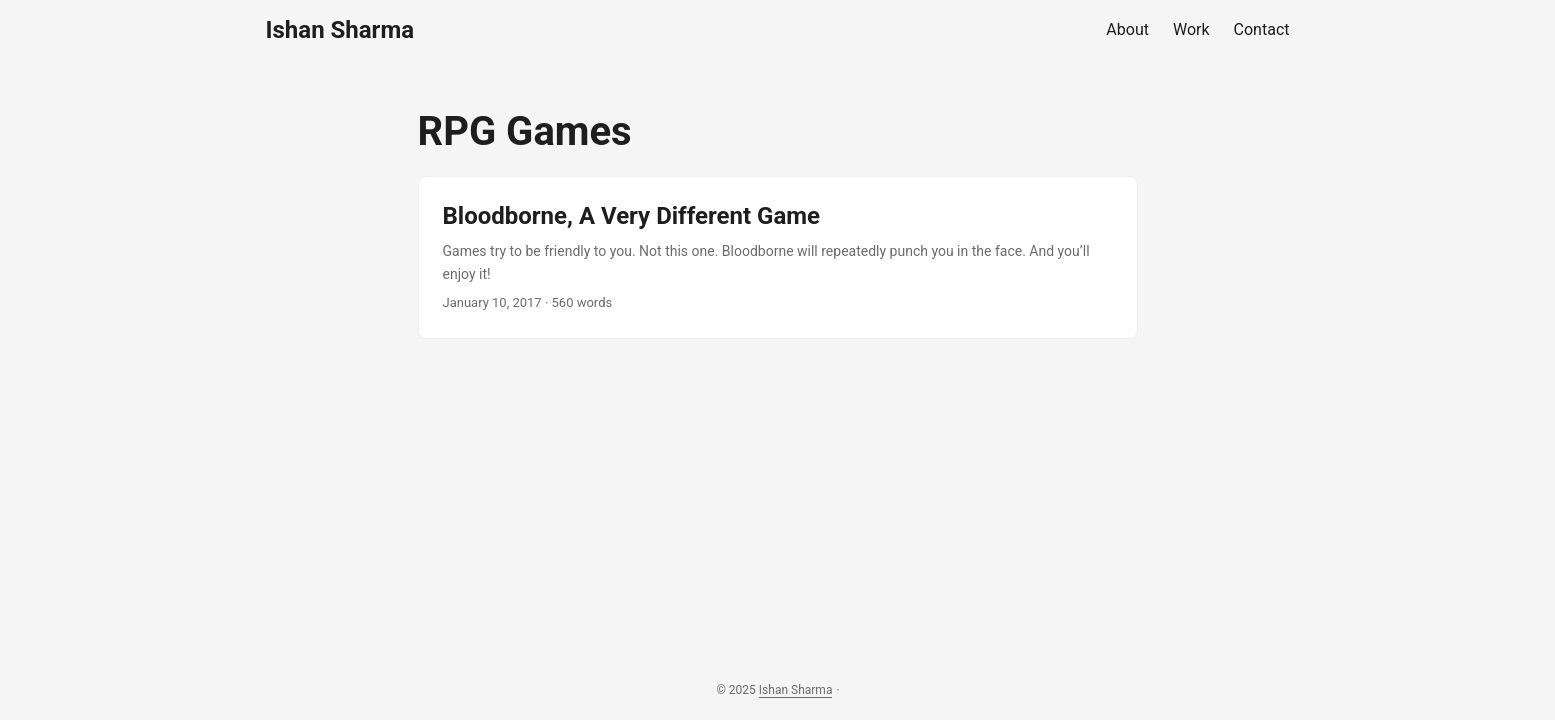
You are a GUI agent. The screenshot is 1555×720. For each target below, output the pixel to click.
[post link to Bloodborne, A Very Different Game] (778, 257)
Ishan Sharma (340, 30)
